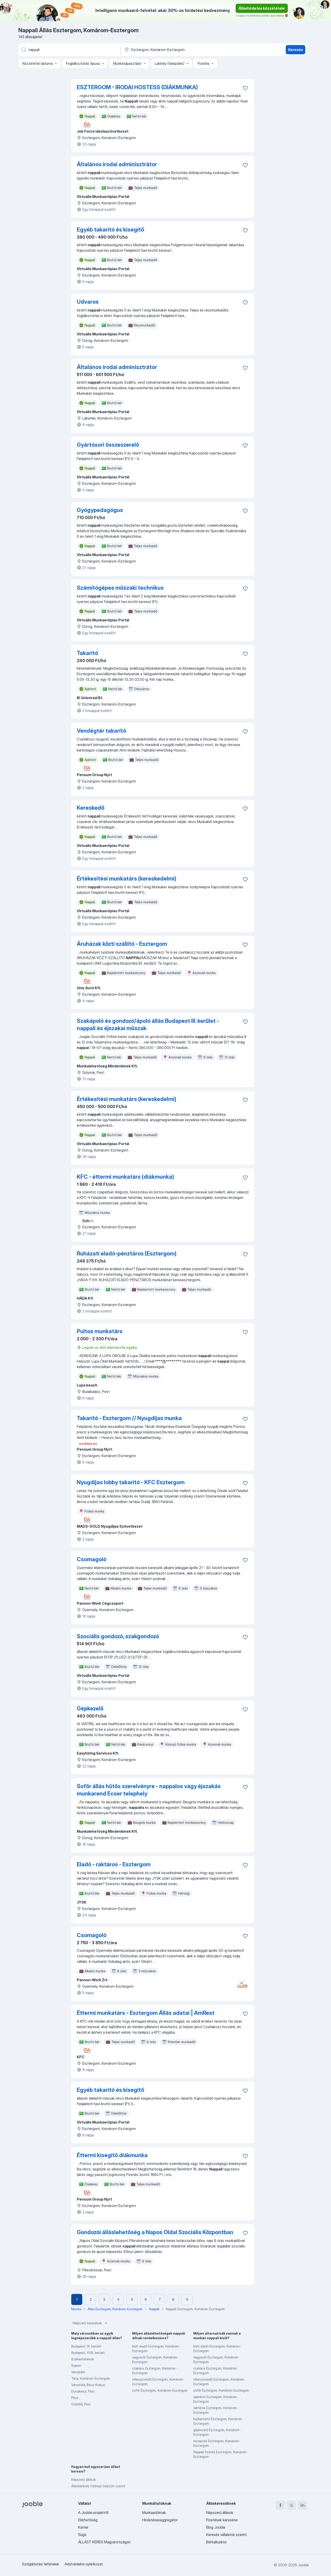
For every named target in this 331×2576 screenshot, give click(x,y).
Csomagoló (91, 1559)
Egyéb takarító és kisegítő (110, 229)
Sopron (76, 2365)
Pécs (74, 2398)
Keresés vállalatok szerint (226, 2534)
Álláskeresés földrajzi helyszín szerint (98, 2486)
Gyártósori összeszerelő (108, 444)
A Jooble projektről (93, 2512)
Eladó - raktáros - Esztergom (114, 1864)
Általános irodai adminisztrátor (117, 164)
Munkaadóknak (154, 2512)
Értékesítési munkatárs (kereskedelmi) (126, 878)
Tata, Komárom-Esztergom (90, 2378)
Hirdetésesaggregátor (160, 2520)
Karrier (83, 2527)
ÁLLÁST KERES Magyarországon (104, 2542)
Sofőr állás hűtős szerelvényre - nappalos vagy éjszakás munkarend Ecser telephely (149, 1790)
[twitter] (291, 2505)
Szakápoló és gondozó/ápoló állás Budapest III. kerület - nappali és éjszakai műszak (148, 1025)
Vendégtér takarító (101, 730)
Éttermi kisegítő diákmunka (112, 2155)
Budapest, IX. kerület (86, 2346)
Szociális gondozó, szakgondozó (118, 1636)
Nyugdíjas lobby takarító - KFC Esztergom (131, 1482)
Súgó (82, 2534)
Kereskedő (90, 807)
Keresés (295, 49)
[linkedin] (302, 2505)
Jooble (303, 2565)
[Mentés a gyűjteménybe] (245, 88)
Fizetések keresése (222, 2520)
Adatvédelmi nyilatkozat (84, 2564)
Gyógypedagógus (100, 510)
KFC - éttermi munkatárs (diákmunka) (125, 1176)
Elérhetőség (87, 2520)
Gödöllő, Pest (81, 2404)
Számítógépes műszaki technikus (120, 587)
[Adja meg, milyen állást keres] (69, 49)
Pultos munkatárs (100, 1331)
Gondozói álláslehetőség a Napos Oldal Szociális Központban (155, 2232)
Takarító (87, 653)
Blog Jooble (215, 2527)
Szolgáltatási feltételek (40, 2564)
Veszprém (78, 2372)
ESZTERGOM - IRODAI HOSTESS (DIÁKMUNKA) (137, 87)
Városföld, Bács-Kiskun (88, 2385)
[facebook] (280, 2505)
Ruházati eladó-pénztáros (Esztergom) (127, 1253)
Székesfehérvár (82, 2359)
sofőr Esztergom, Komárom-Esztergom (160, 2390)
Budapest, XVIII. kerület (88, 2353)
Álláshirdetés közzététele (262, 8)
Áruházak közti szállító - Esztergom (122, 944)
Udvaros (88, 301)
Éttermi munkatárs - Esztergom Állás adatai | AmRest (145, 2013)
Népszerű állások (83, 2480)
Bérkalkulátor (216, 2542)
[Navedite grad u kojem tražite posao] (171, 49)
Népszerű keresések (90, 2323)
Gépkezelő (90, 1708)
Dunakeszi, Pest (83, 2391)
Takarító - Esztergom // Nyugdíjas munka (129, 1418)
